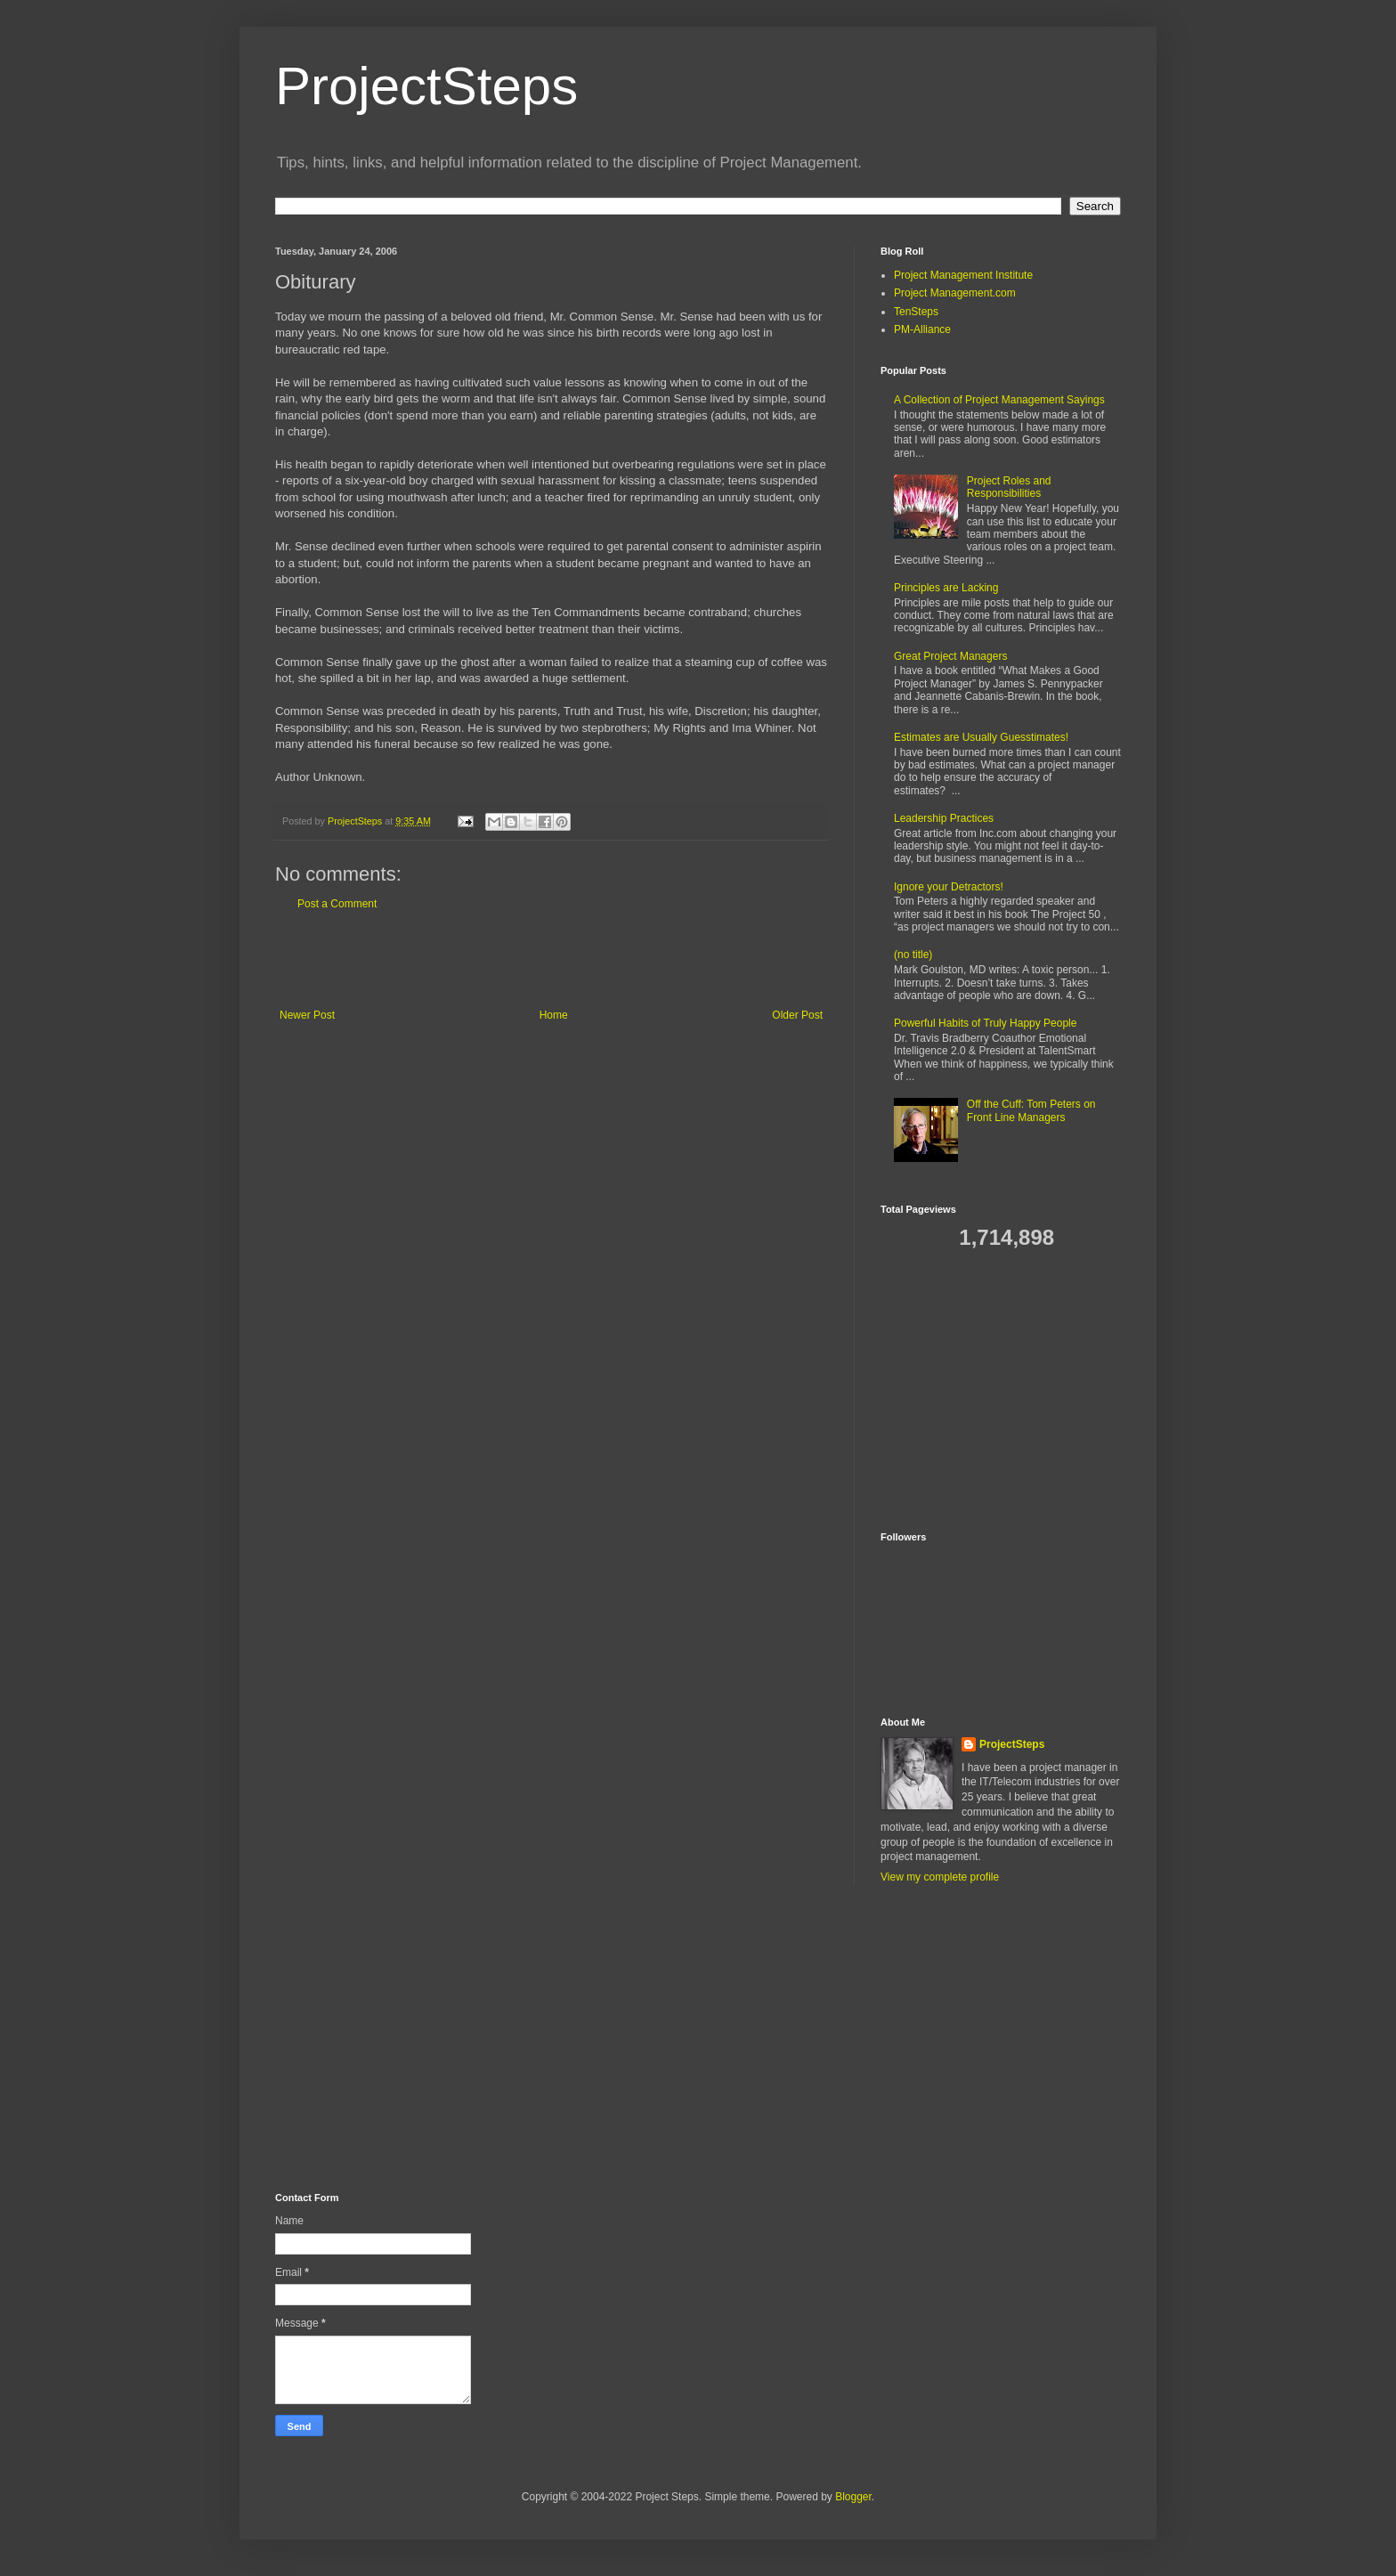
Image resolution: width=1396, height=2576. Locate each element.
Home (554, 1015)
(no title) (913, 954)
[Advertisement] (551, 960)
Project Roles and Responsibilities (1009, 487)
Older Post (797, 1015)
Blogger (853, 2497)
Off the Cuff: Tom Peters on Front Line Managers (1031, 1110)
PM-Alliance (922, 329)
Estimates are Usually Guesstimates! (981, 737)
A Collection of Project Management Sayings (999, 400)
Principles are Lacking (946, 587)
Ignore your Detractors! (948, 887)
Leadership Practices (944, 818)
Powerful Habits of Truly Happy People (985, 1023)
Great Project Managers (950, 656)
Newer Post (307, 1015)
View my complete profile (940, 1877)
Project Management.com (955, 293)
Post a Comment (337, 904)
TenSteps (916, 311)
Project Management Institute (963, 275)
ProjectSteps (426, 86)
